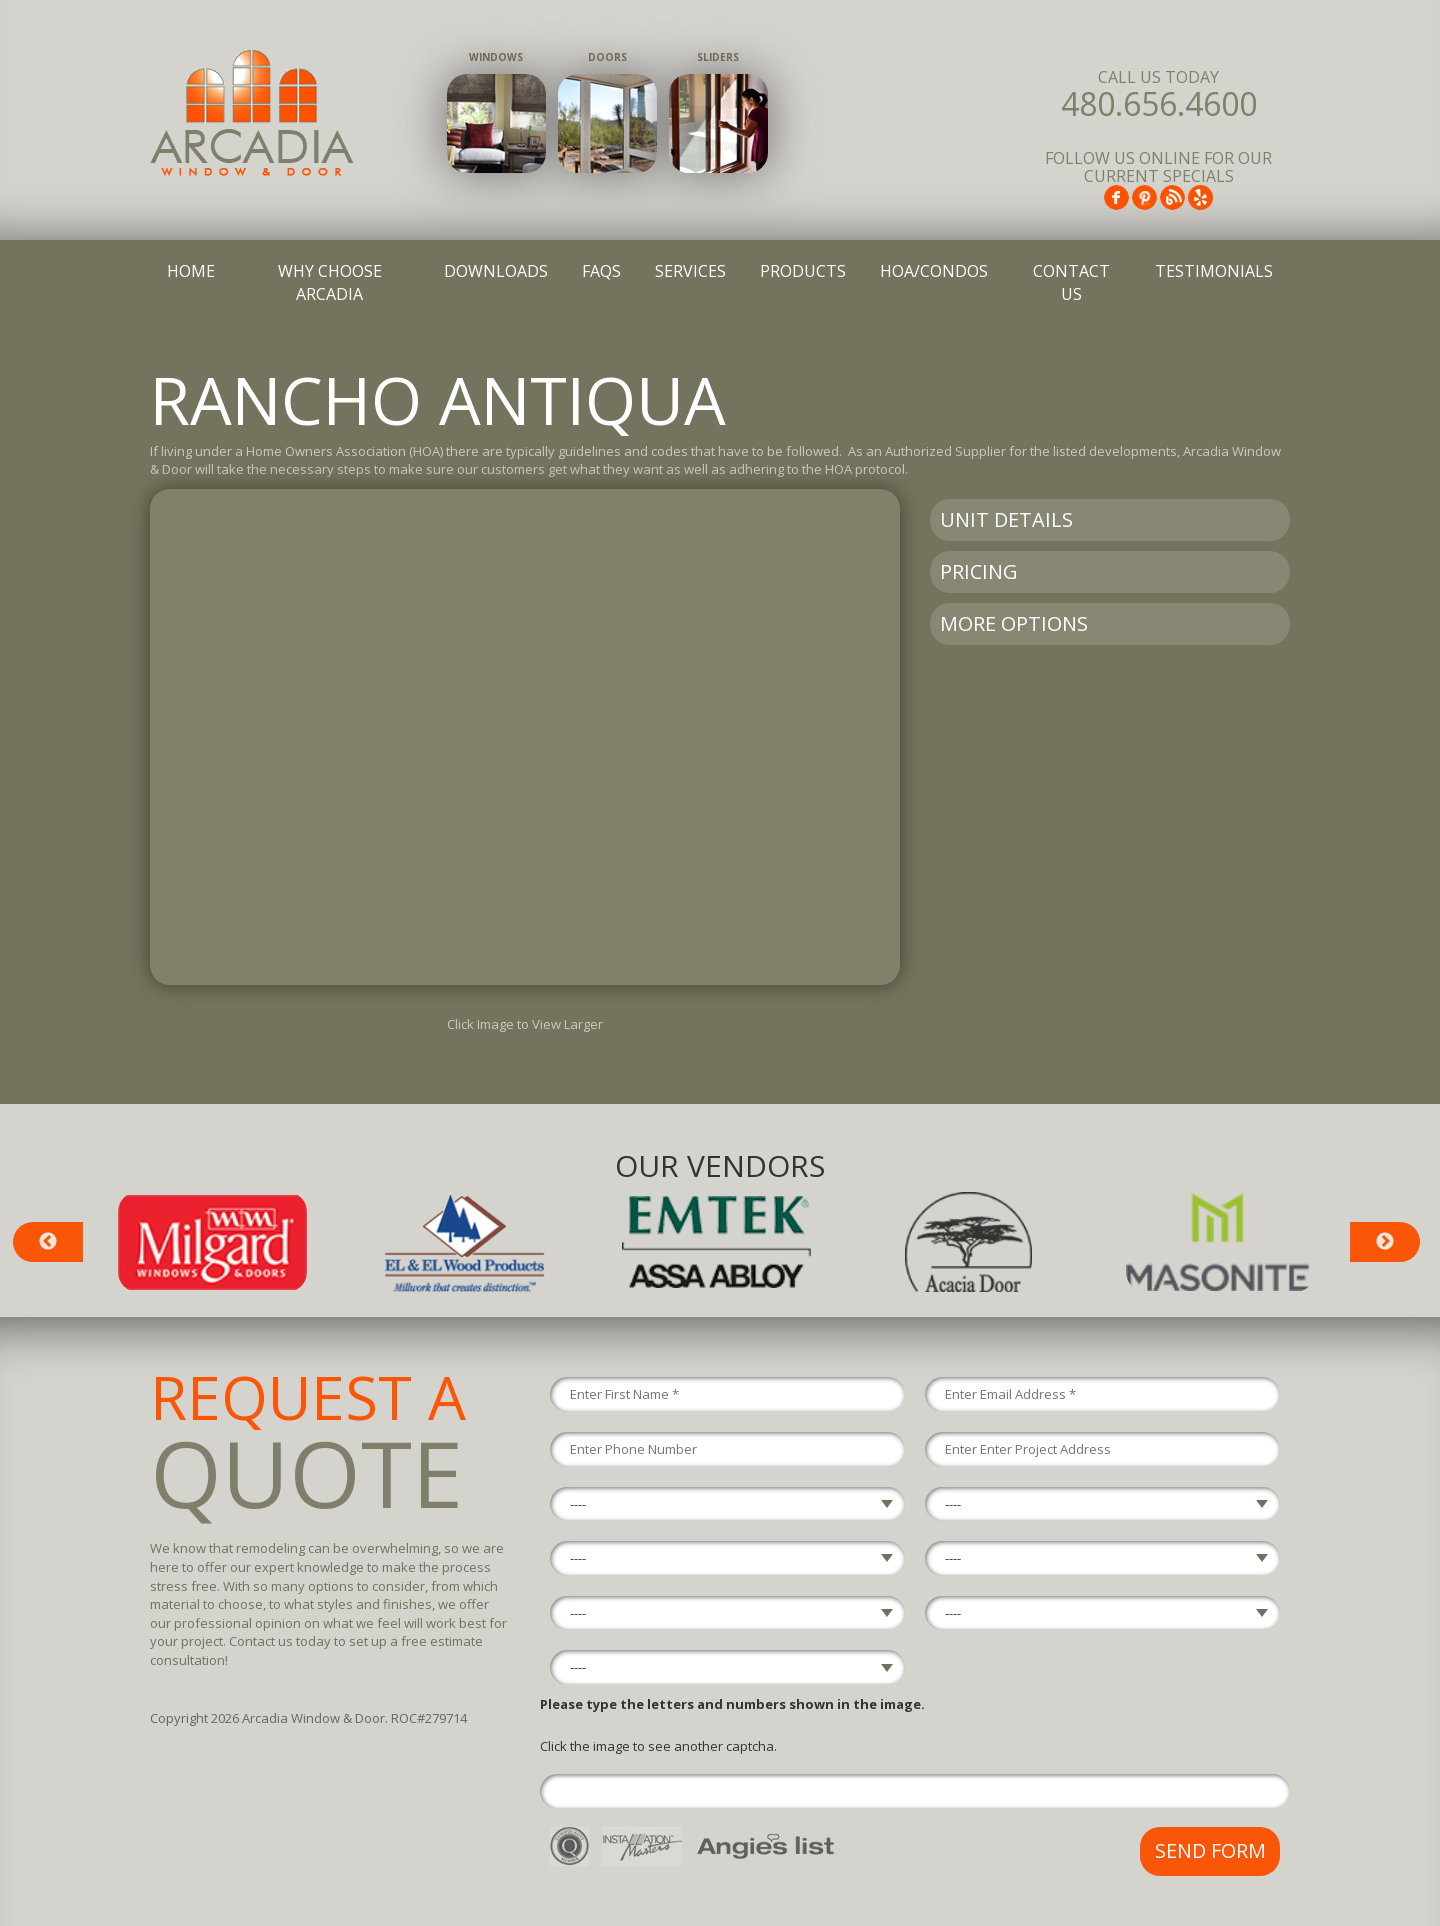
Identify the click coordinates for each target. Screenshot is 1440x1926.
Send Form (1210, 1850)
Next (1385, 1242)
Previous (48, 1242)
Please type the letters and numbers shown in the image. (732, 1704)
